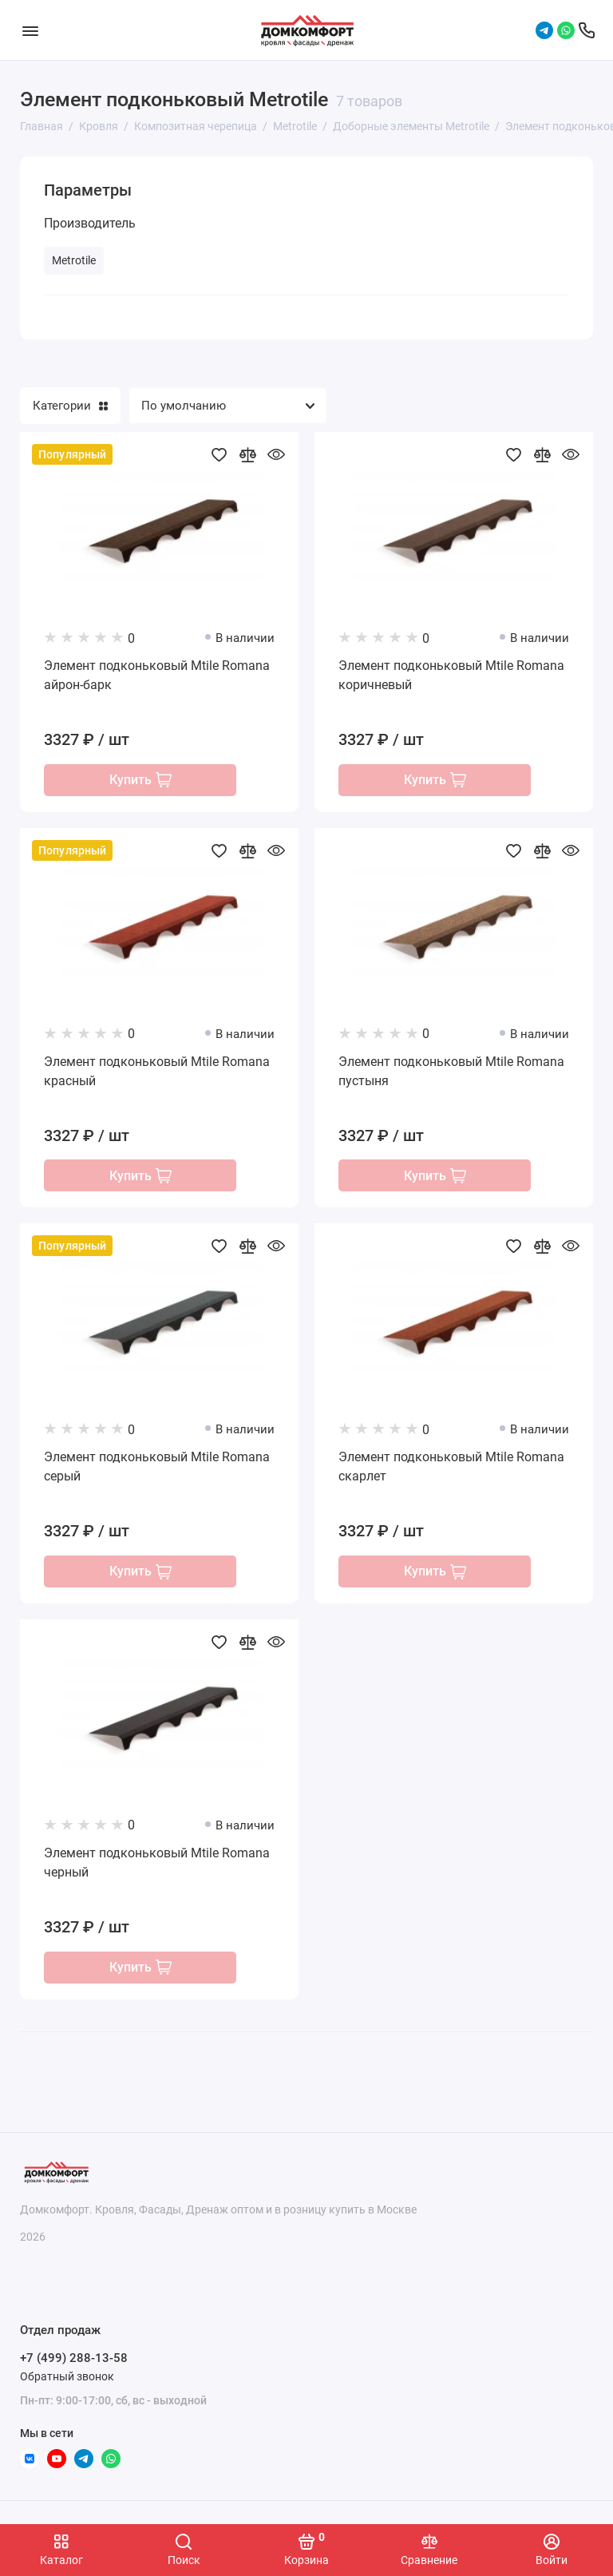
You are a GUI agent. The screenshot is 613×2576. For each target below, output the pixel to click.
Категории (70, 405)
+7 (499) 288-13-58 (74, 2359)
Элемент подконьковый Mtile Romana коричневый (451, 675)
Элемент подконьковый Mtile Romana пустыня (451, 1072)
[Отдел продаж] (587, 30)
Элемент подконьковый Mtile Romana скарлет (451, 1469)
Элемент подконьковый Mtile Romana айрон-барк (157, 675)
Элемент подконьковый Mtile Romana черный (157, 1866)
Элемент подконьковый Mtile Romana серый (157, 1469)
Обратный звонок (67, 2376)
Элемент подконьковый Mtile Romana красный (157, 1072)
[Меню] (30, 30)
